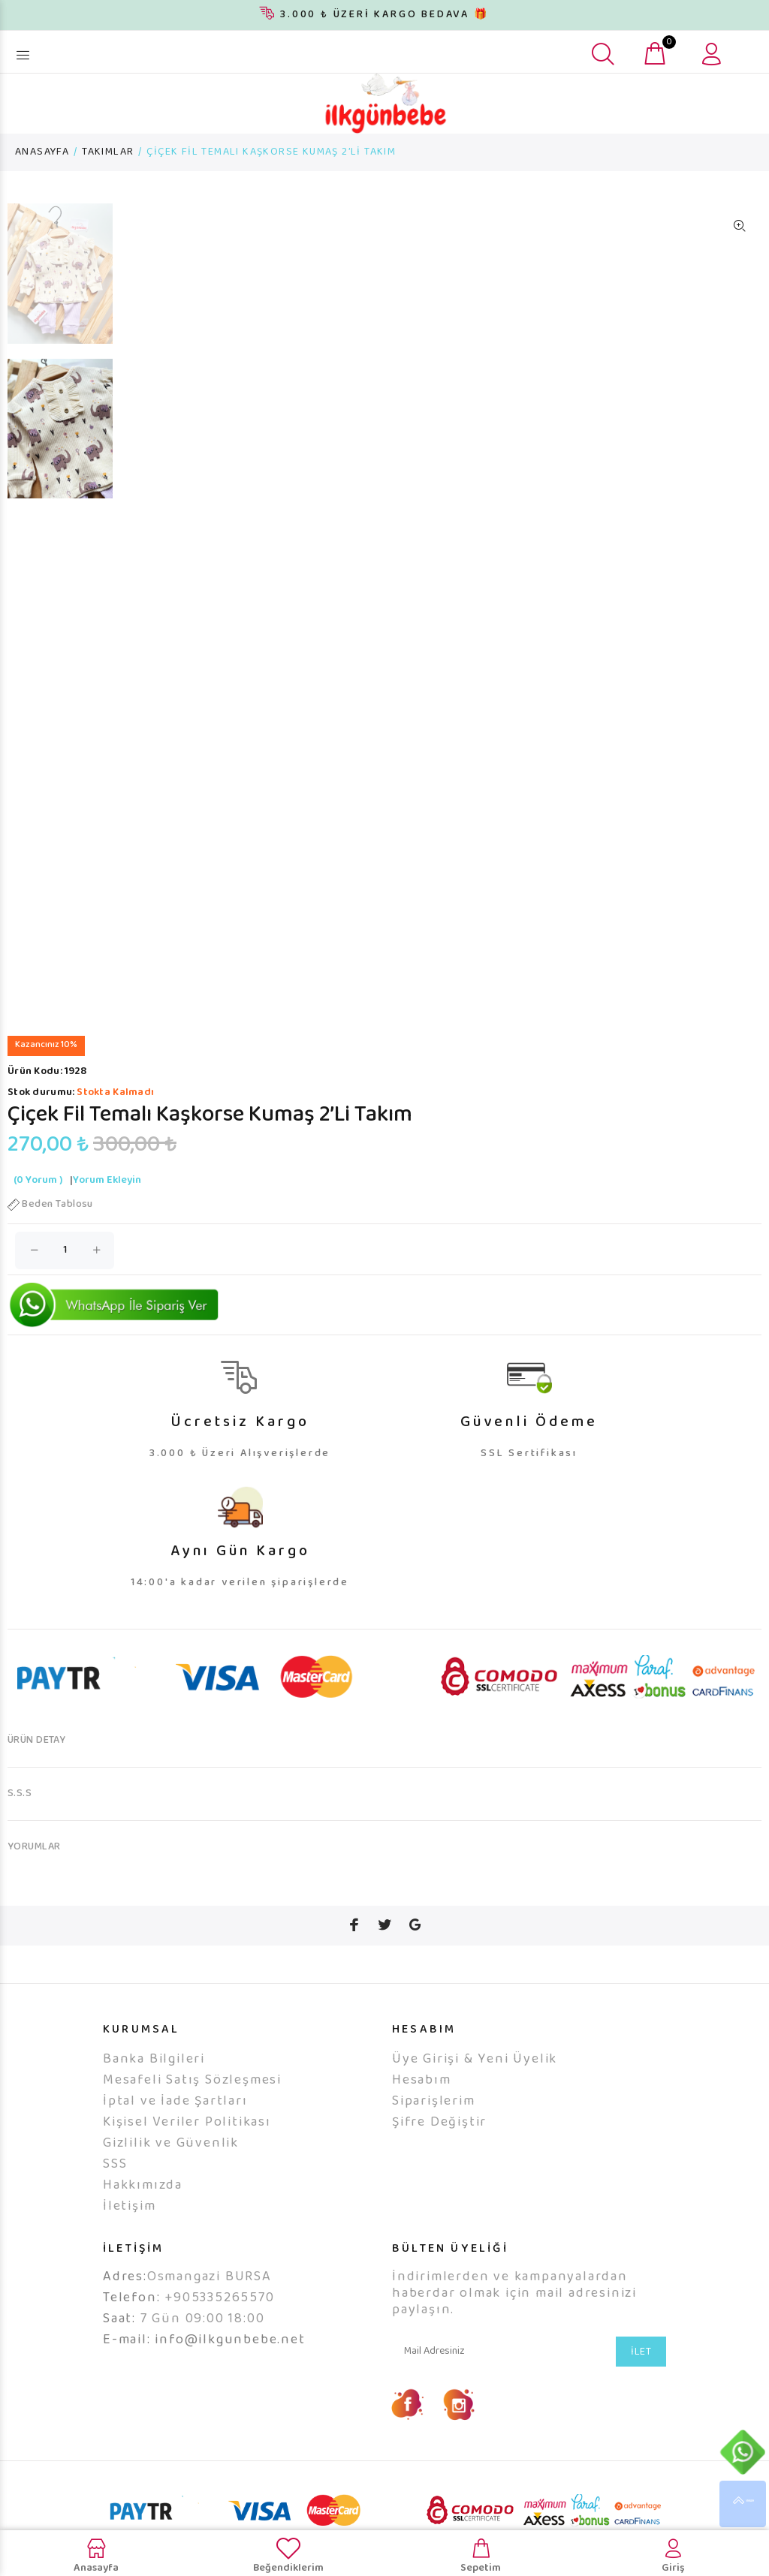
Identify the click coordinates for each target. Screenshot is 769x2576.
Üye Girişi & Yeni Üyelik (474, 2080)
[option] (60, 281)
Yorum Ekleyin (107, 1201)
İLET (641, 2373)
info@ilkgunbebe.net (230, 2361)
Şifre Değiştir (439, 2143)
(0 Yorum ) (38, 1201)
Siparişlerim (433, 2122)
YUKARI (742, 2504)
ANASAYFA (42, 152)
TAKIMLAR (108, 152)
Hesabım (421, 2101)
